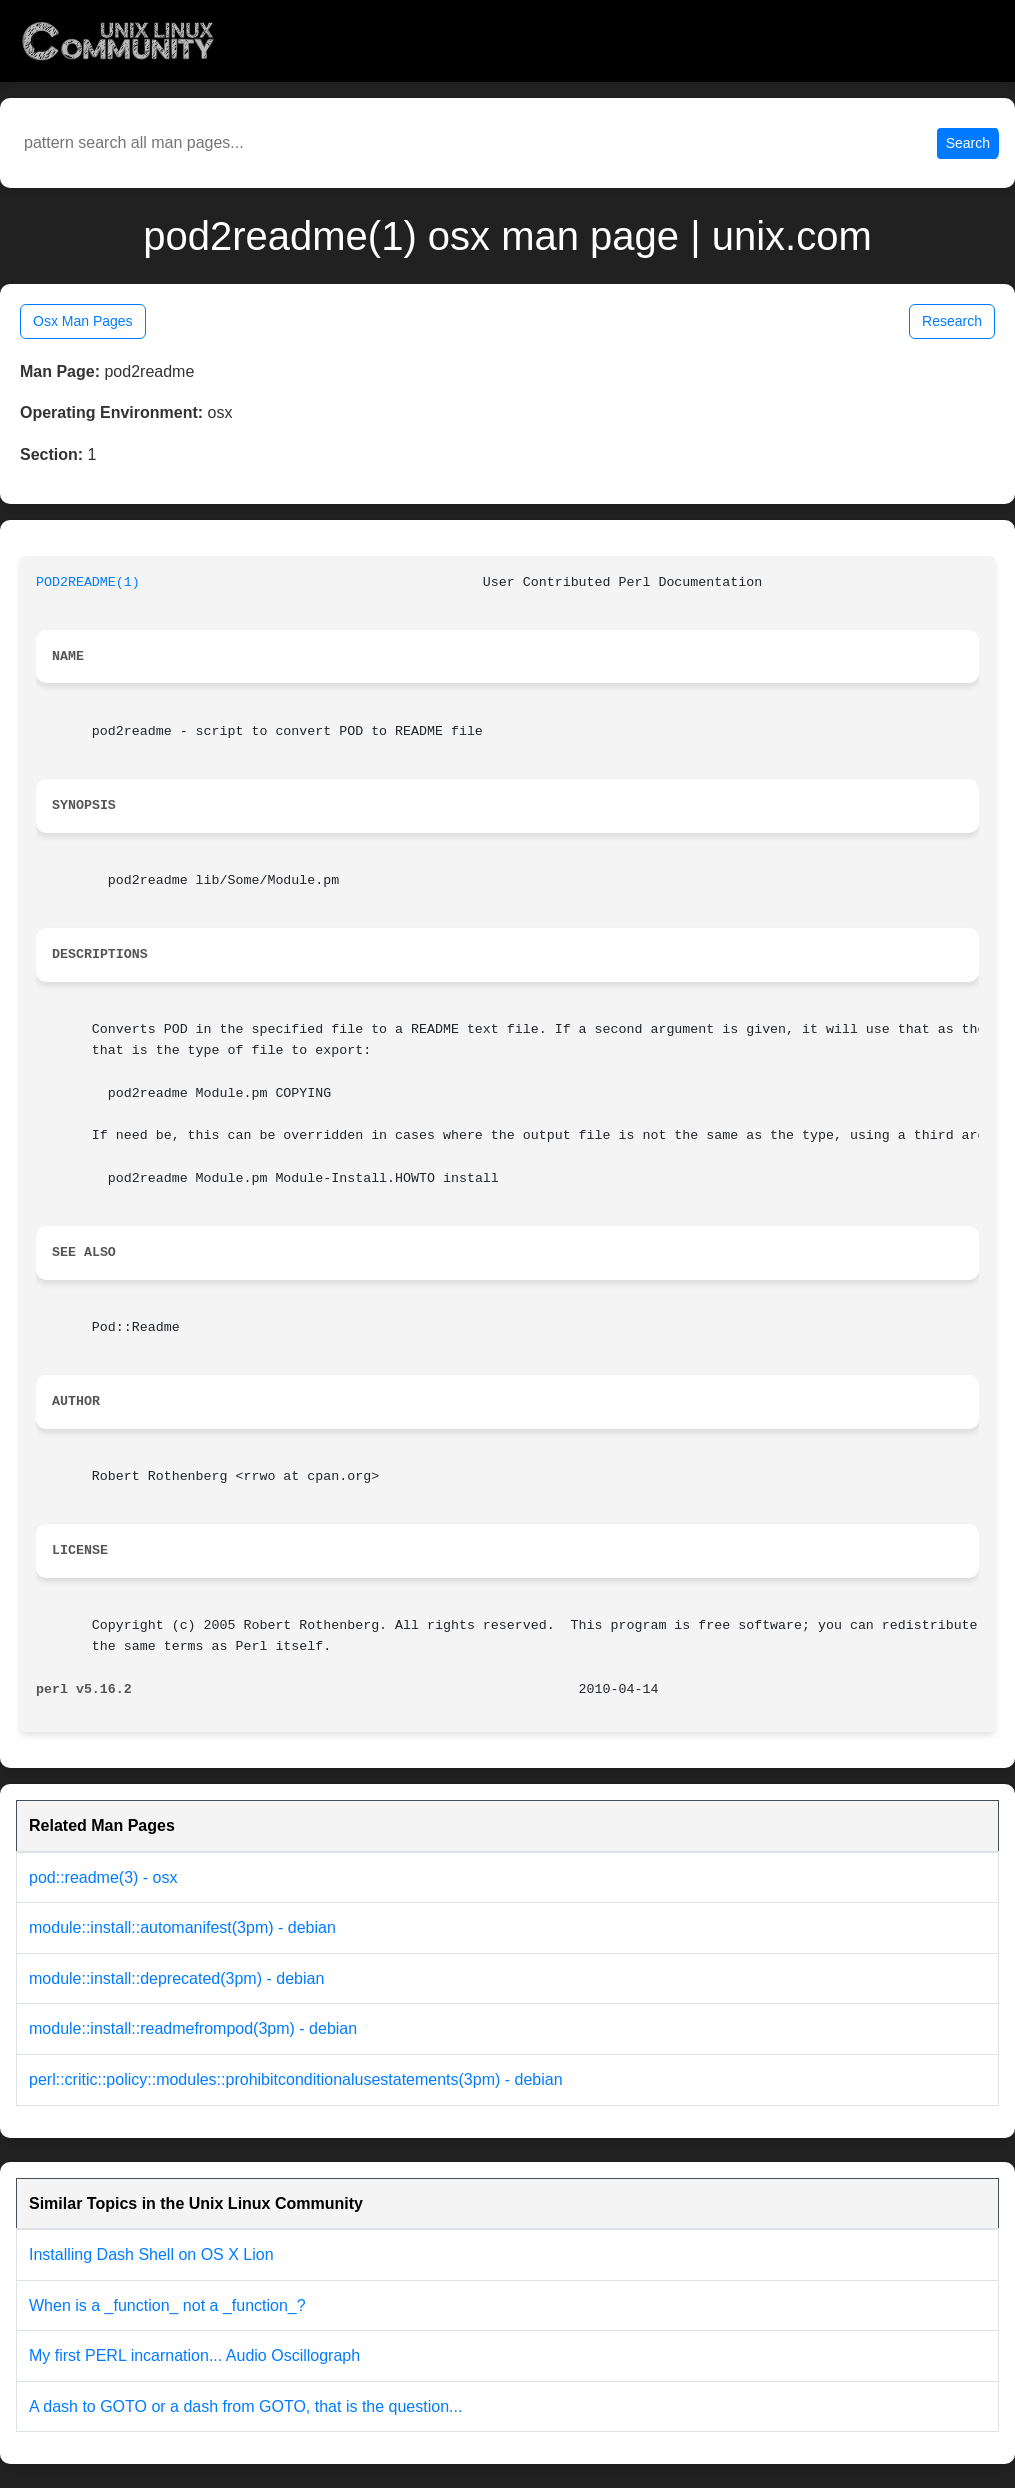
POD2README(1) (88, 582)
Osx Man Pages (83, 321)
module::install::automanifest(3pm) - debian (182, 1927)
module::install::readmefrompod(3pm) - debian (193, 2028)
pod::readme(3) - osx (103, 1877)
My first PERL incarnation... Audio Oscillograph (194, 2355)
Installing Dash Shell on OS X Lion (151, 2254)
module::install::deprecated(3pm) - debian (176, 1978)
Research (952, 321)
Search (968, 143)
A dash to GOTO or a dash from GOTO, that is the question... (245, 2406)
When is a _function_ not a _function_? (167, 2305)
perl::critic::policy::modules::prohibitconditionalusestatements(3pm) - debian (296, 2079)
